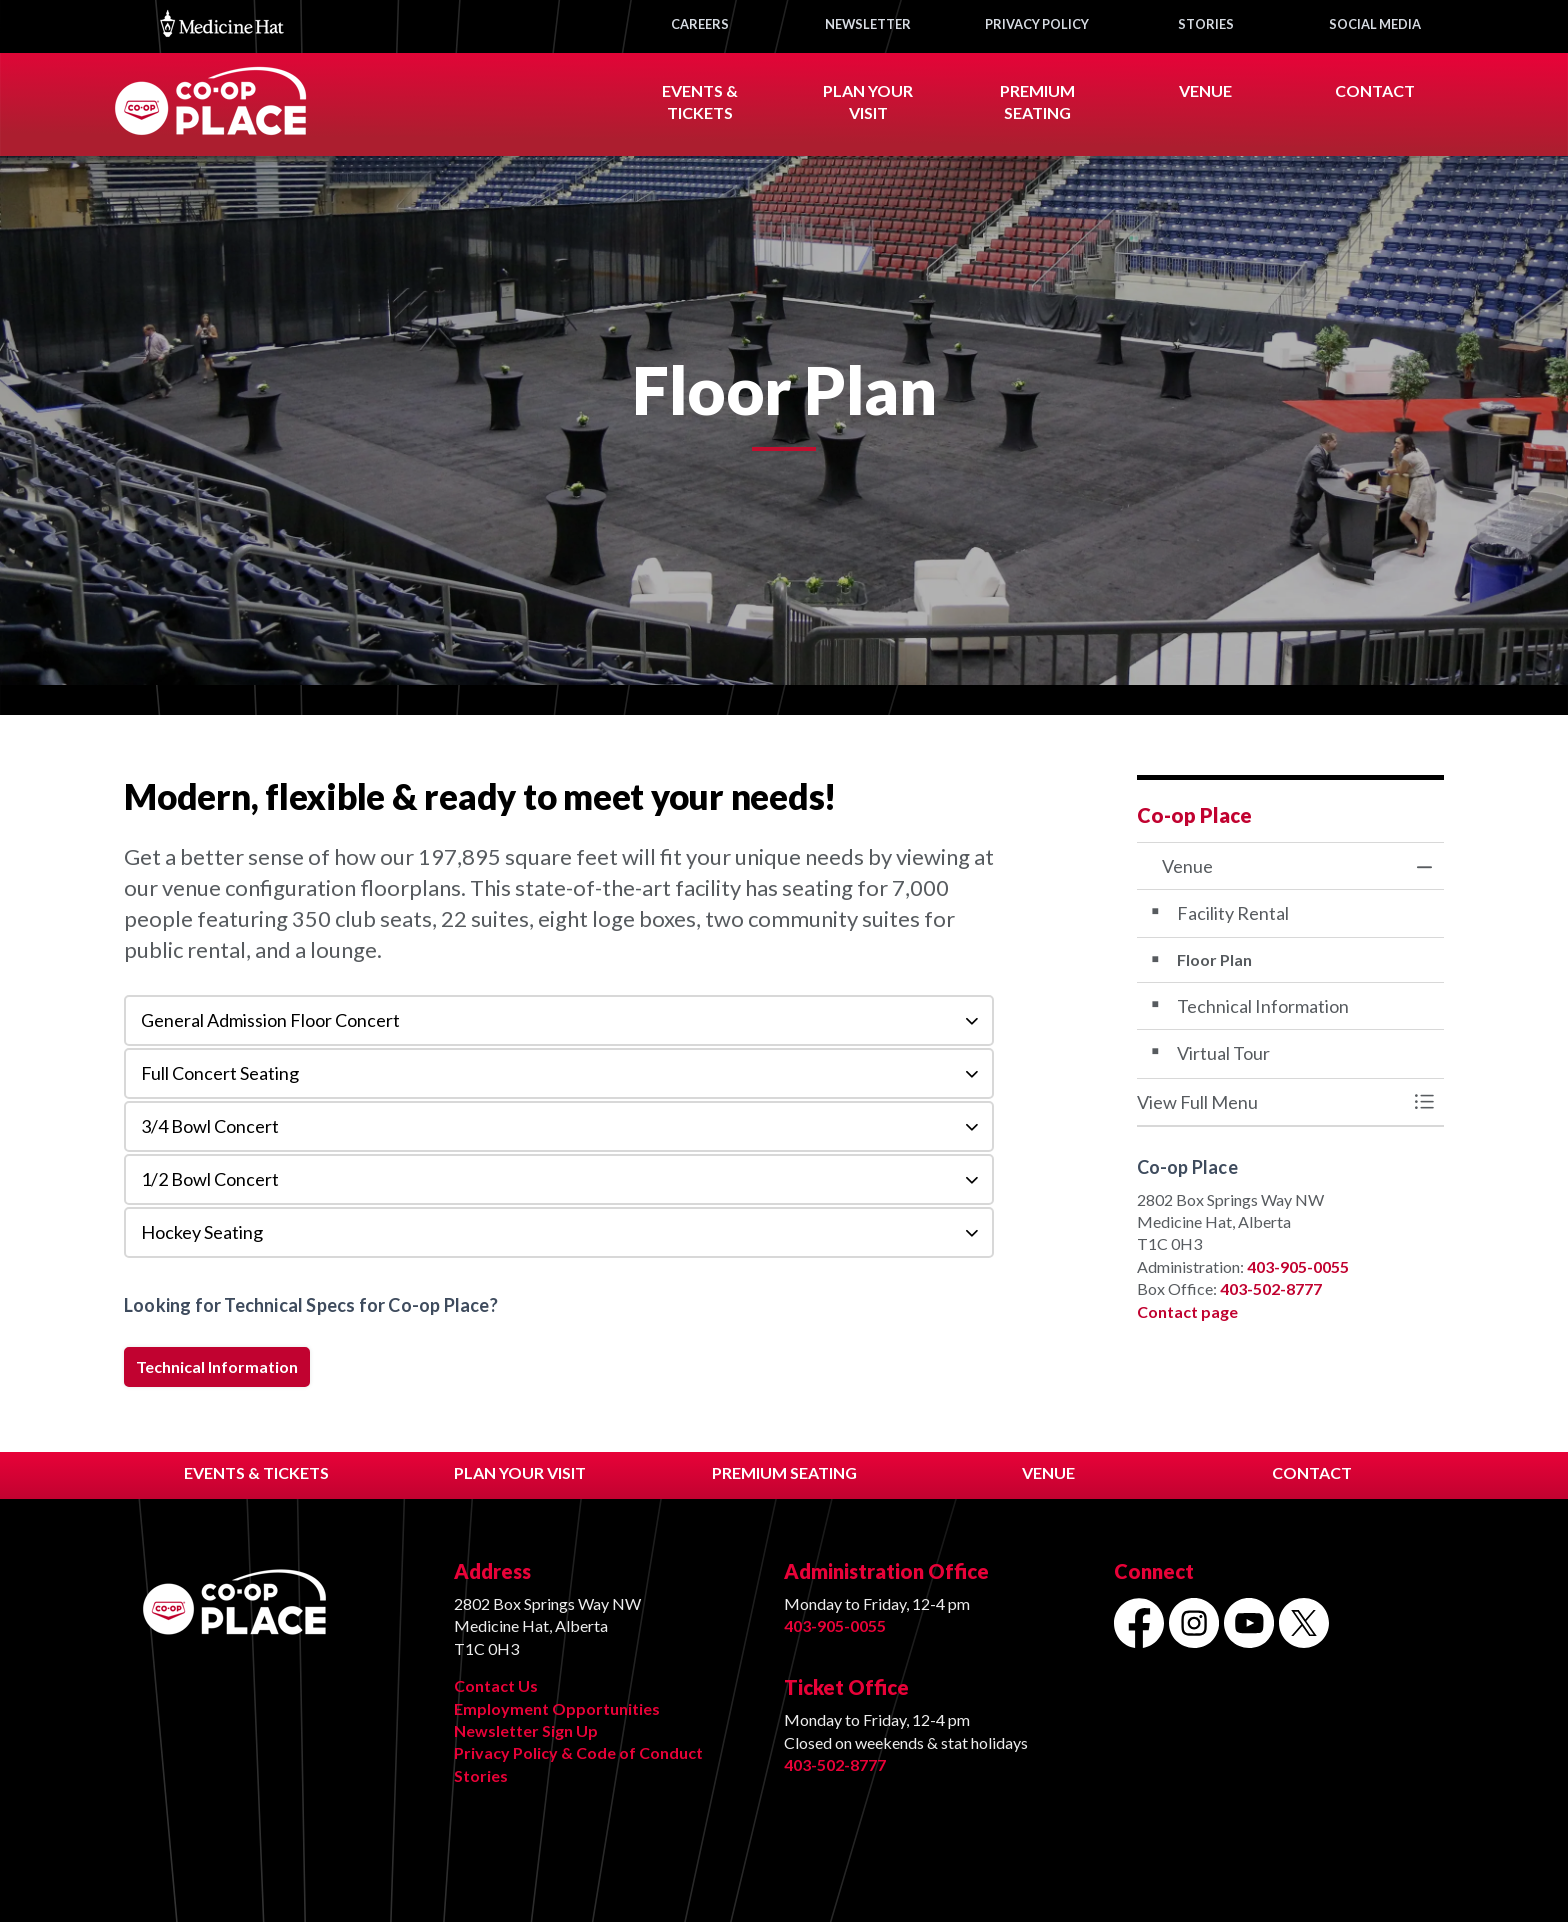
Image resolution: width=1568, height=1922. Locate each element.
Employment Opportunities (557, 1708)
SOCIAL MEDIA (1375, 24)
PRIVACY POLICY (1037, 24)
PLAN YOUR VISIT (520, 1472)
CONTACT (1375, 90)
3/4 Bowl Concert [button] (210, 1126)
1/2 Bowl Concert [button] (210, 1179)
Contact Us (496, 1685)
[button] (1271, 1102)
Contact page (1187, 1311)
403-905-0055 (1298, 1266)
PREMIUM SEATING (784, 1472)
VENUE (1205, 90)
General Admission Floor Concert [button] (270, 1020)
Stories (481, 1775)
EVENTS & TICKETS (256, 1472)
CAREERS (700, 24)
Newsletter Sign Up (526, 1730)
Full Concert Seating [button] (220, 1073)
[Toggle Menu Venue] (1424, 1102)
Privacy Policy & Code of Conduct (578, 1752)
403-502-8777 (1271, 1288)
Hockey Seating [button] (202, 1232)
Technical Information (217, 1367)
